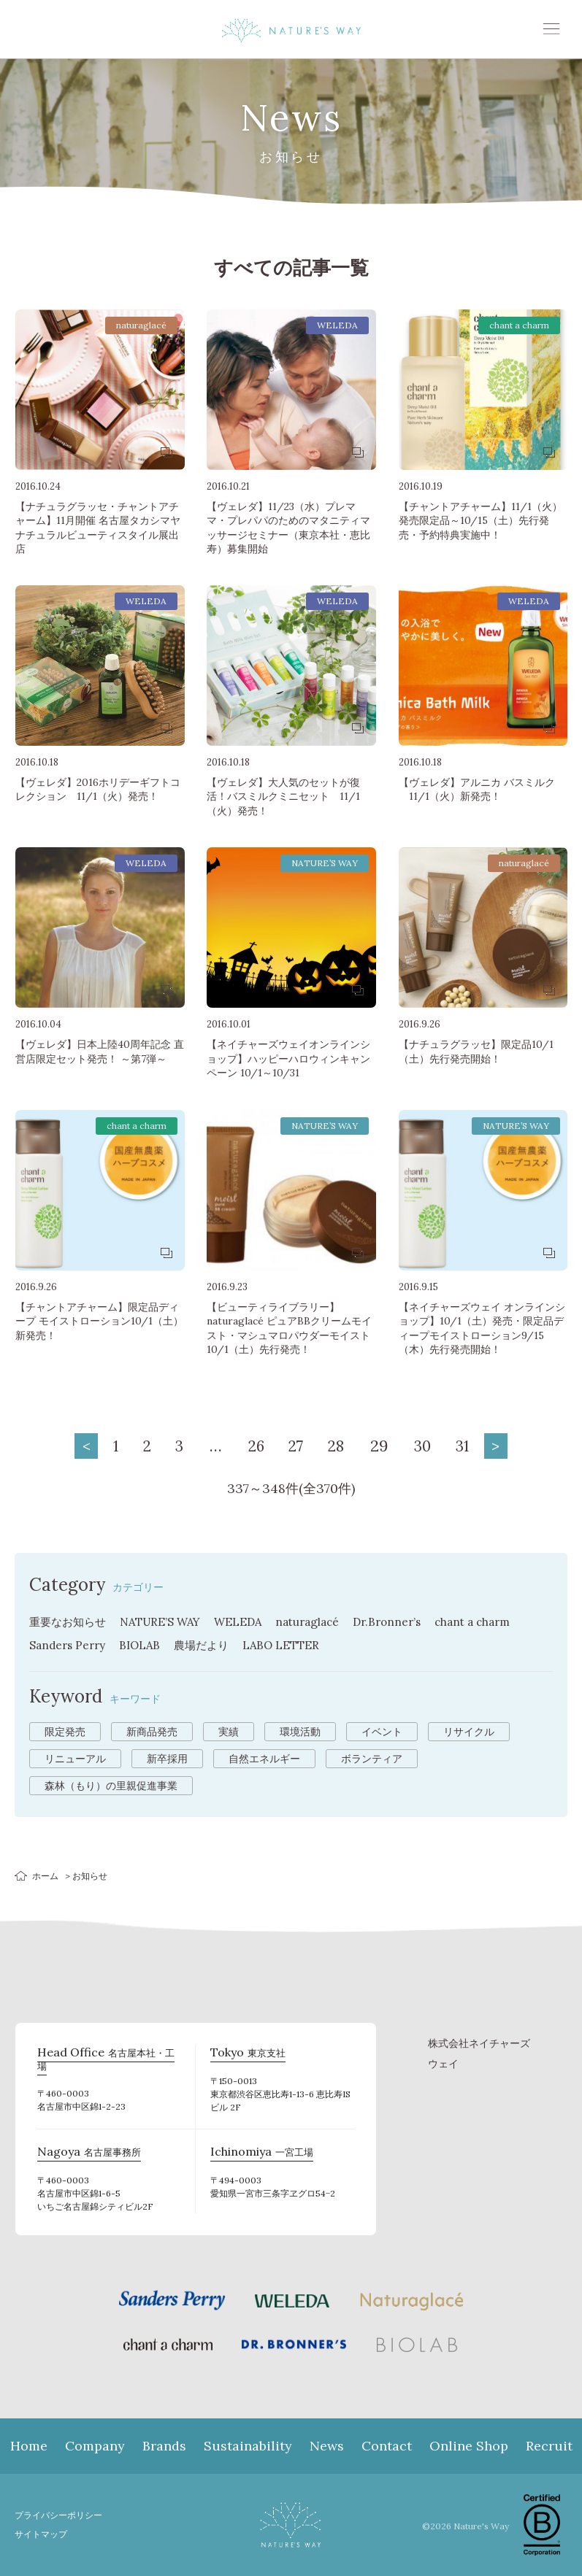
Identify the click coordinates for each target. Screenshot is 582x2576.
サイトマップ (43, 2534)
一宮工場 (258, 2153)
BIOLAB (144, 1645)
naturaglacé (322, 1621)
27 (297, 1445)
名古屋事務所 (84, 2153)
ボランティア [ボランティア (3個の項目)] (371, 1758)
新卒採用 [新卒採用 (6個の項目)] (167, 1758)
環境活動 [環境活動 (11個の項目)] (300, 1731)
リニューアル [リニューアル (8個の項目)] (75, 1758)
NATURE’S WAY (168, 1621)
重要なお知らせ (70, 1621)
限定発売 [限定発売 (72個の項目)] (65, 1731)
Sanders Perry (69, 1645)
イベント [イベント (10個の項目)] (381, 1731)
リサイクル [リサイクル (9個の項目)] (468, 1731)
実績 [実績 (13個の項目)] (228, 1731)
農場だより (209, 1645)
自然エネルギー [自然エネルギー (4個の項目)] (264, 1758)
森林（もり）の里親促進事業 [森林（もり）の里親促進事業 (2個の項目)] (111, 1785)
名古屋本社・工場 (104, 2053)
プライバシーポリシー (62, 2515)
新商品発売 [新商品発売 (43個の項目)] (151, 1731)
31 (477, 1445)
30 (433, 1445)
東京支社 (245, 2053)
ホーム (45, 1875)
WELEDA (250, 1621)
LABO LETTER (292, 1645)
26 (252, 1445)
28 (342, 1445)
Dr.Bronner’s (406, 1621)
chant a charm (496, 1621)
